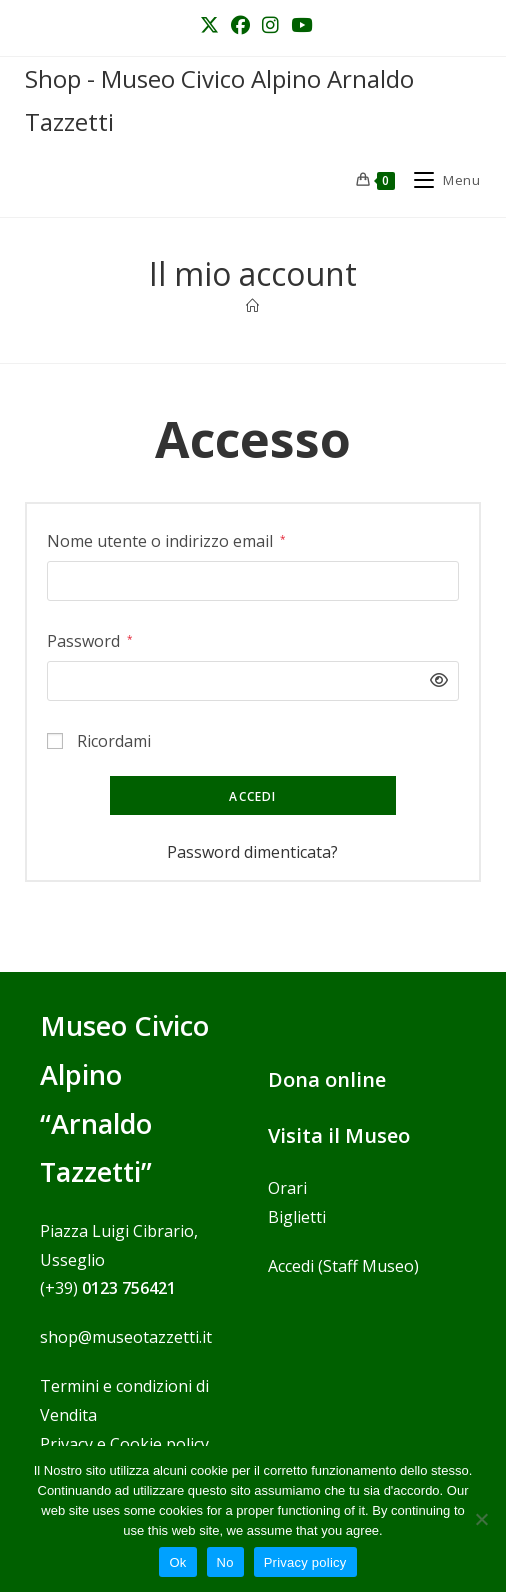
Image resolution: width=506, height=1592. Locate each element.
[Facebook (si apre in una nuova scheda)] (240, 25)
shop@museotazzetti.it (126, 1337)
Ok (177, 1562)
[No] (481, 1519)
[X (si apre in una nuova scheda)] (209, 25)
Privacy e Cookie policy (124, 1444)
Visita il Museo (339, 1135)
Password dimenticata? (252, 852)
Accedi (252, 796)
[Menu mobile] (440, 180)
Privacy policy (305, 1562)
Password (90, 639)
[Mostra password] (434, 680)
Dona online (327, 1079)
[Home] (252, 306)
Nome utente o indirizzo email (166, 539)
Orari (287, 1188)
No (225, 1562)
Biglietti (297, 1217)
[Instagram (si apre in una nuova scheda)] (270, 25)
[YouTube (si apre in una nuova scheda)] (298, 25)
